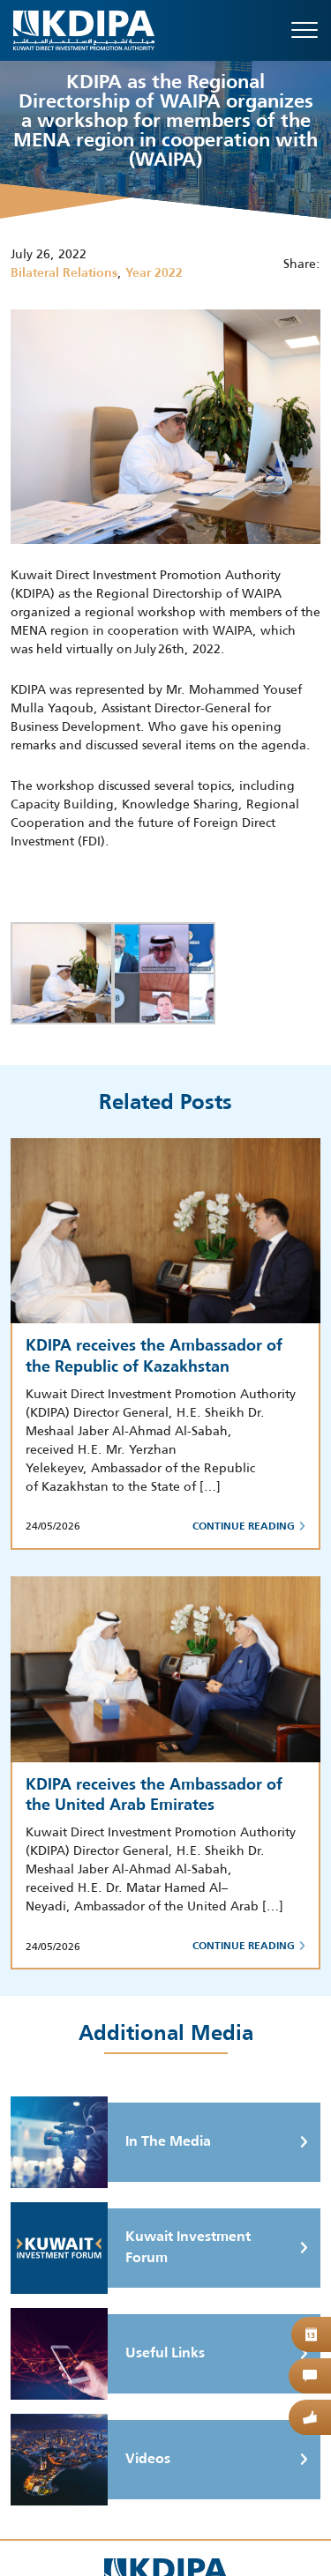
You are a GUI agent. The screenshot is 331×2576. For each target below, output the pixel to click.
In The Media (111, 2142)
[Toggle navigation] (304, 30)
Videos (90, 2459)
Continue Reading (248, 1527)
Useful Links (108, 2354)
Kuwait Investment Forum (131, 2248)
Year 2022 (154, 273)
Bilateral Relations (64, 273)
